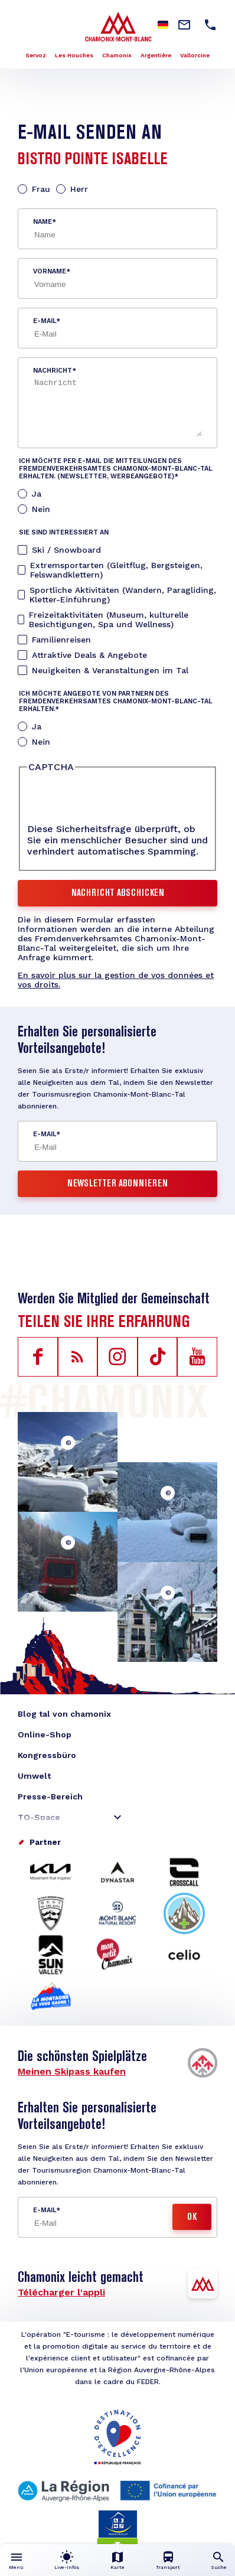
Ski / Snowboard (66, 550)
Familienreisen (61, 639)
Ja (36, 493)
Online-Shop (44, 1734)
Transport (168, 2567)
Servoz (35, 55)
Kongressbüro (47, 1755)
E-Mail (44, 321)
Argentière (156, 55)
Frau (41, 189)
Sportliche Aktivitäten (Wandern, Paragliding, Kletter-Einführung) (123, 594)
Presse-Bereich (50, 1796)
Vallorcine (195, 55)
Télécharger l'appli (61, 2292)
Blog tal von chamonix (64, 1714)
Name (42, 222)
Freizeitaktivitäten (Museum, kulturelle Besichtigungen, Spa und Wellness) (108, 619)
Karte (117, 2567)
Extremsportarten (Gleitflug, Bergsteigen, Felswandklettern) (116, 569)
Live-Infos (66, 2567)
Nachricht (52, 370)
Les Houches (74, 55)
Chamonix (117, 55)
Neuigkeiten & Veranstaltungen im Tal (110, 670)
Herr (79, 189)
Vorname (49, 271)
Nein (41, 509)
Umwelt (34, 1776)
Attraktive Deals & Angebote (89, 655)
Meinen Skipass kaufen (72, 2071)
